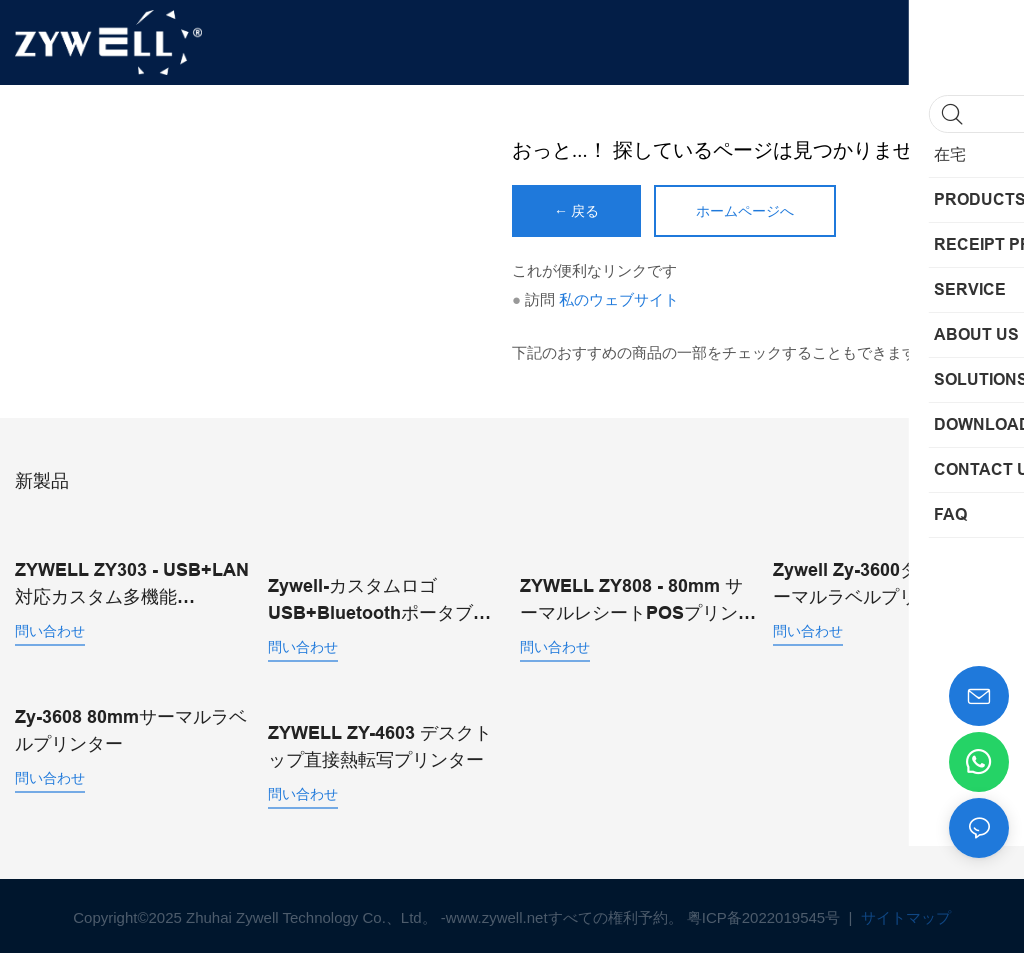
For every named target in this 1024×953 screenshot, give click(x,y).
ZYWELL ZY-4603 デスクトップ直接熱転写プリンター (380, 742)
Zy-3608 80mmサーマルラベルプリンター (131, 728)
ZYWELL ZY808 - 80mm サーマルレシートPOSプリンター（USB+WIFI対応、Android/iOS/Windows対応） (638, 598)
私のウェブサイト (619, 299)
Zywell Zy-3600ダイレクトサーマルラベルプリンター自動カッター (890, 583)
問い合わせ (50, 629)
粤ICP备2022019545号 (766, 913)
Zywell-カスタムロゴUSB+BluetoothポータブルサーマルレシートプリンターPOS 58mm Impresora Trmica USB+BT (385, 598)
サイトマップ (904, 913)
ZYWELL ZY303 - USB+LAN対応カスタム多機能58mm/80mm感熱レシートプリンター (132, 583)
